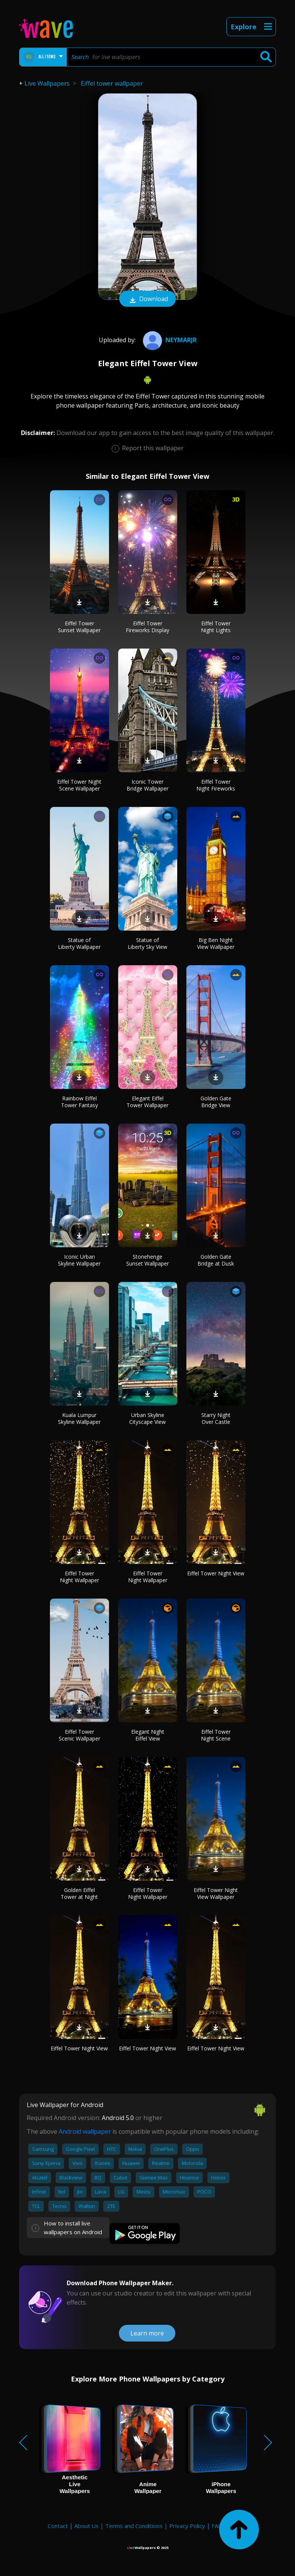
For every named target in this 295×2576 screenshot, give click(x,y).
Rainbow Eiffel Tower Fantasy (79, 1102)
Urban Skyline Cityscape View (147, 1418)
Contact (58, 2526)
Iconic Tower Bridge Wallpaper (147, 785)
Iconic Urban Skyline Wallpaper (79, 1260)
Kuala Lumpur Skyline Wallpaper (79, 1418)
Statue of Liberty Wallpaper (79, 943)
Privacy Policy (187, 2526)
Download (147, 299)
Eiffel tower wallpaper (112, 83)
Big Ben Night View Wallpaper (215, 943)
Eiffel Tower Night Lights (216, 627)
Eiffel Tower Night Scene (216, 1735)
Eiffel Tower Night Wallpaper (79, 1577)
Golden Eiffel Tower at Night (79, 1893)
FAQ (217, 2526)
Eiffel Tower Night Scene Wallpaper (79, 785)
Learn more (147, 2333)
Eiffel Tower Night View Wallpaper (216, 1893)
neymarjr (169, 340)
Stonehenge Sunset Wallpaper (147, 1260)
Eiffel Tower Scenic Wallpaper (79, 1735)
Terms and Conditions (134, 2526)
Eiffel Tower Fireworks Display (147, 627)
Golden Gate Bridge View (215, 1102)
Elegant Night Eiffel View (147, 1735)
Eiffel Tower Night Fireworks (215, 785)
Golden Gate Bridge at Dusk (215, 1260)
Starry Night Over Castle (216, 1418)
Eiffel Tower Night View (215, 1573)
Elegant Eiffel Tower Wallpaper (147, 1102)
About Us (86, 2526)
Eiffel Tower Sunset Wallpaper (79, 627)
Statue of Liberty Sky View (147, 943)
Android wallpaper (85, 2131)
